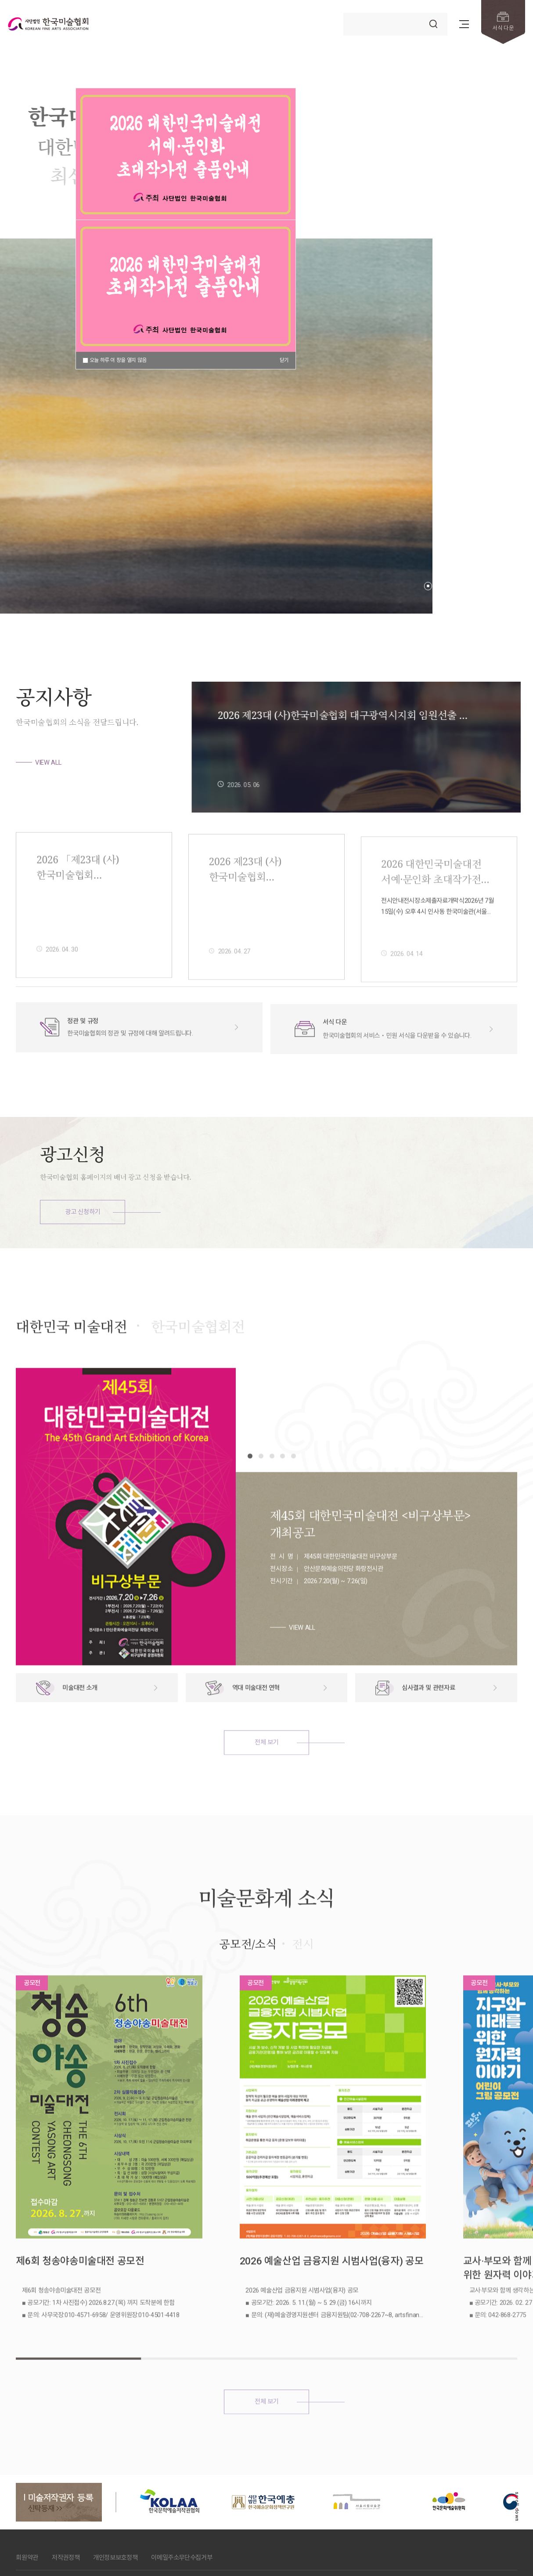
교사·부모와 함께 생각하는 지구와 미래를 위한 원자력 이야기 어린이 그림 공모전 (443, 2245)
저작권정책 (65, 2495)
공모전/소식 (247, 1982)
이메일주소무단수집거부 (181, 2495)
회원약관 (27, 2495)
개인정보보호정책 (115, 2495)
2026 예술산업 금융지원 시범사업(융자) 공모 (264, 2245)
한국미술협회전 (198, 1365)
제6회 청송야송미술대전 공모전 (80, 2238)
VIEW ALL (48, 762)
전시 (302, 1982)
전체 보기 (266, 1781)
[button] (428, 586)
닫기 (284, 360)
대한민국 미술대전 (71, 1365)
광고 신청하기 (82, 1212)
